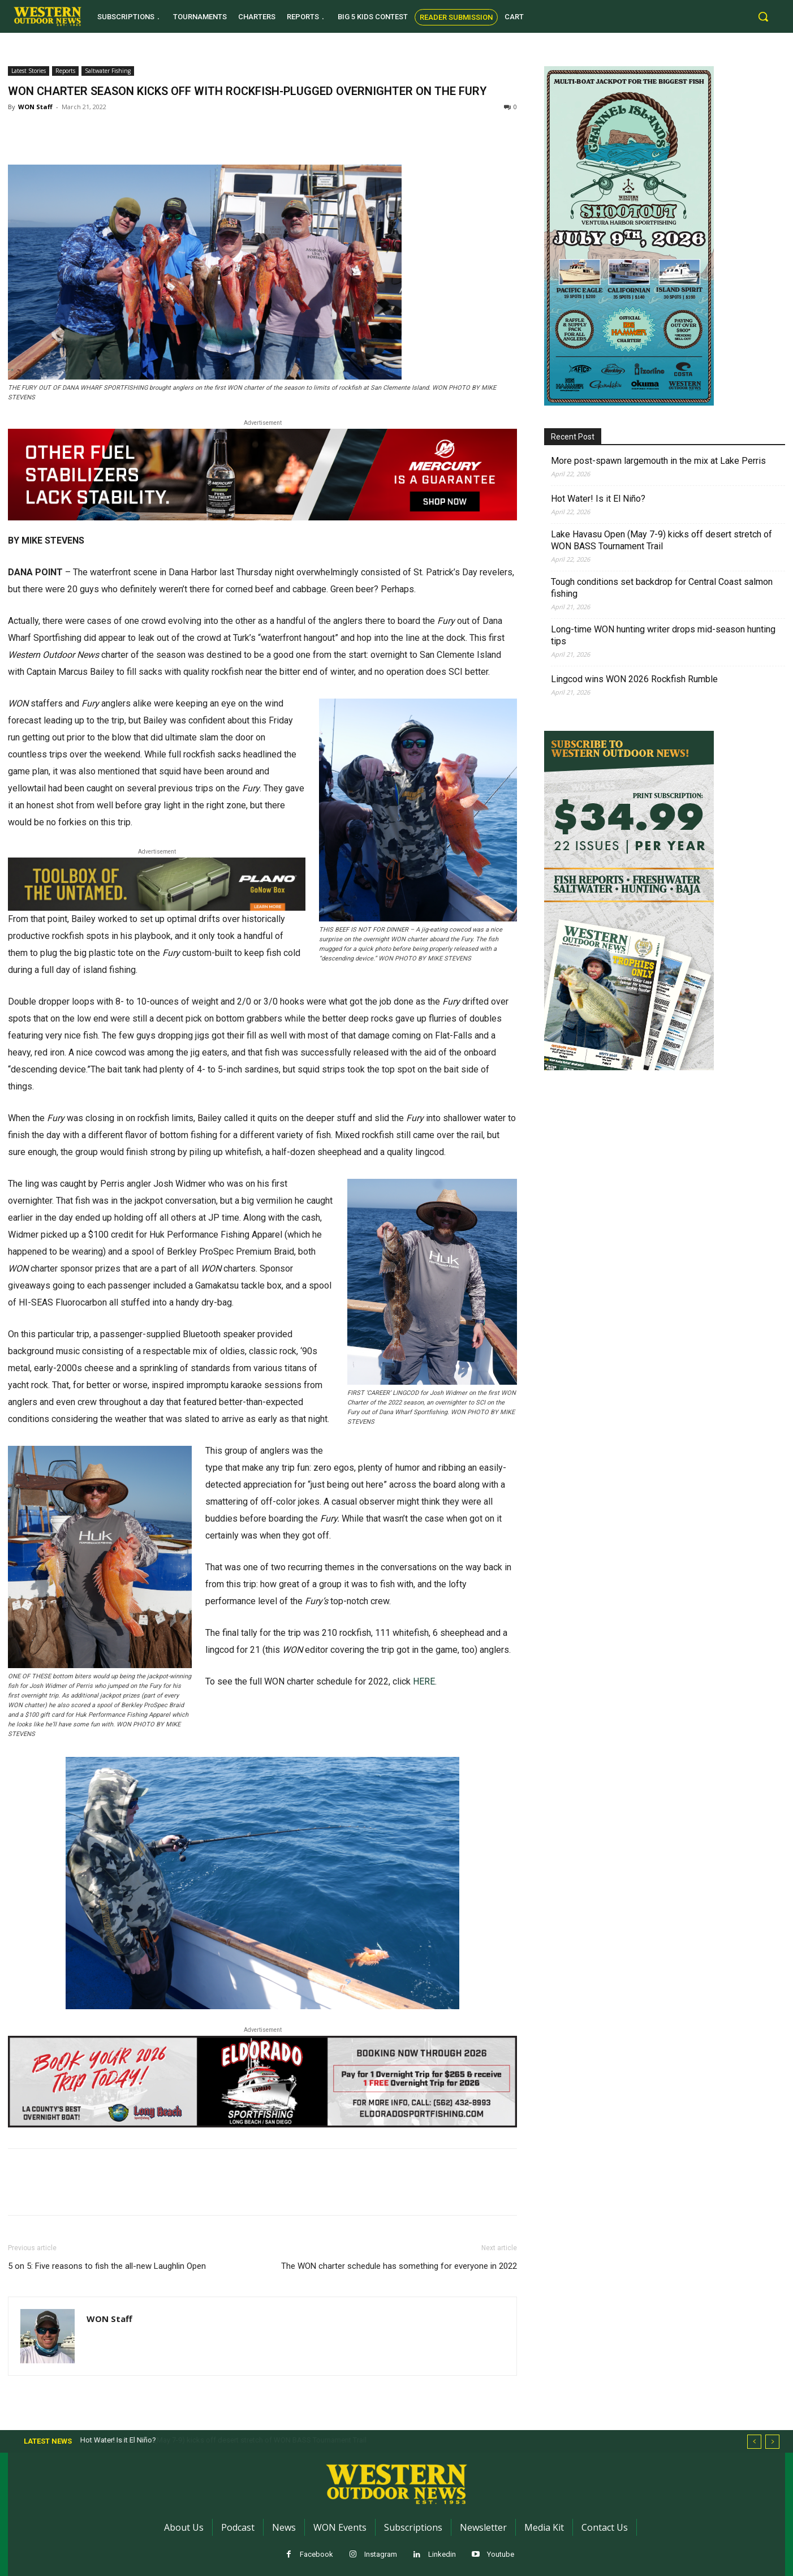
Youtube (500, 2554)
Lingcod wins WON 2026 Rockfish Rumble (634, 679)
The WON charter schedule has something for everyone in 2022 (399, 2266)
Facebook (316, 2554)
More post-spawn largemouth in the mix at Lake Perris (658, 460)
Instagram (380, 2554)
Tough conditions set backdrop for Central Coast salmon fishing (662, 587)
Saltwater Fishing (108, 71)
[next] (772, 2442)
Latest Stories (28, 71)
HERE (424, 1681)
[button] (763, 16)
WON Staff (35, 106)
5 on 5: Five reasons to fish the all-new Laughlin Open (107, 2266)
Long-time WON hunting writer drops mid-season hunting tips (663, 635)
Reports (65, 71)
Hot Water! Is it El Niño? (598, 498)
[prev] (754, 2442)
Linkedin (442, 2554)
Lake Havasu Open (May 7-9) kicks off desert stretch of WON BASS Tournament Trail (661, 540)
